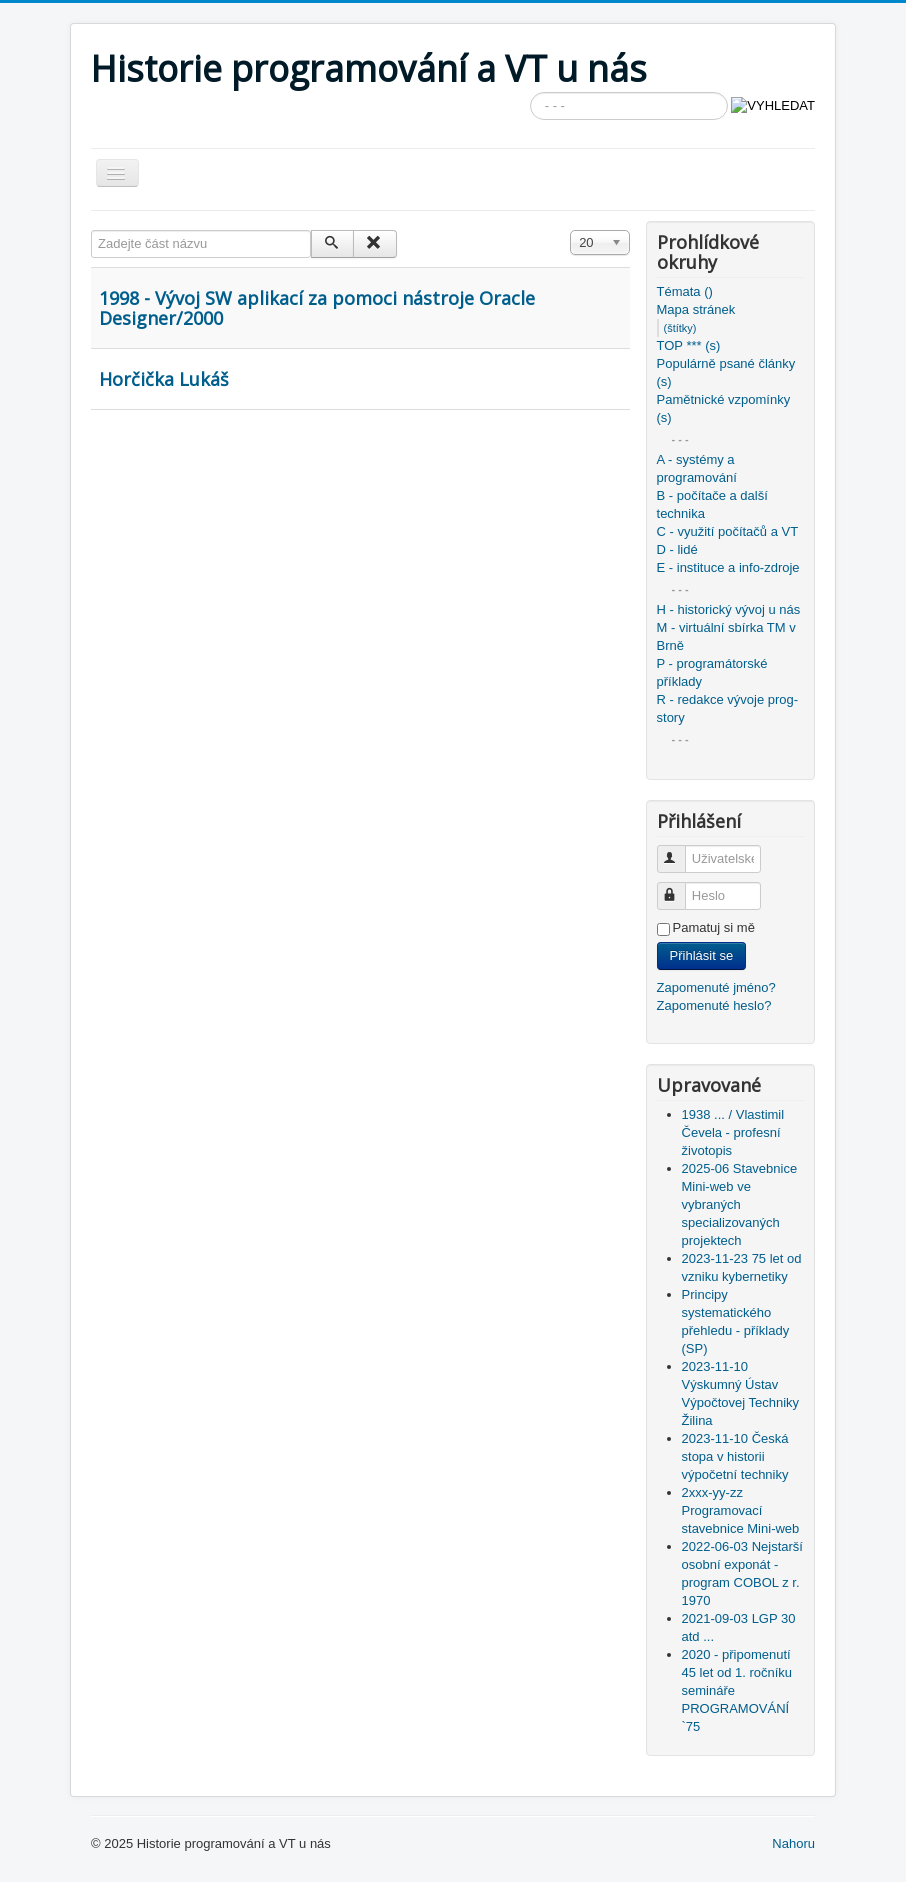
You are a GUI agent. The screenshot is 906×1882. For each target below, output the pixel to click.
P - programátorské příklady (712, 672)
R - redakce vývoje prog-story (728, 708)
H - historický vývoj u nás (729, 609)
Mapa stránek (696, 309)
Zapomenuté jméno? (716, 987)
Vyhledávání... (530, 92)
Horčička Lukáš (164, 379)
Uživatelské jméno (680, 850)
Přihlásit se (702, 955)
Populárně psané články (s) (726, 372)
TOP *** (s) (689, 345)
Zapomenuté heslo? (714, 1005)
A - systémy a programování (697, 468)
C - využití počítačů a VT (728, 531)
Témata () (685, 291)
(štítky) (680, 328)
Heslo (680, 887)
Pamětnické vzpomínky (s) (724, 408)
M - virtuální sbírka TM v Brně (726, 636)
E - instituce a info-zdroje (728, 567)
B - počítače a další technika (712, 504)
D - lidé (677, 549)
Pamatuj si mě (714, 927)
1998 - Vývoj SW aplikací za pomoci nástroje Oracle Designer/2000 (317, 308)
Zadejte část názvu (91, 230)
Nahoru (793, 1843)
